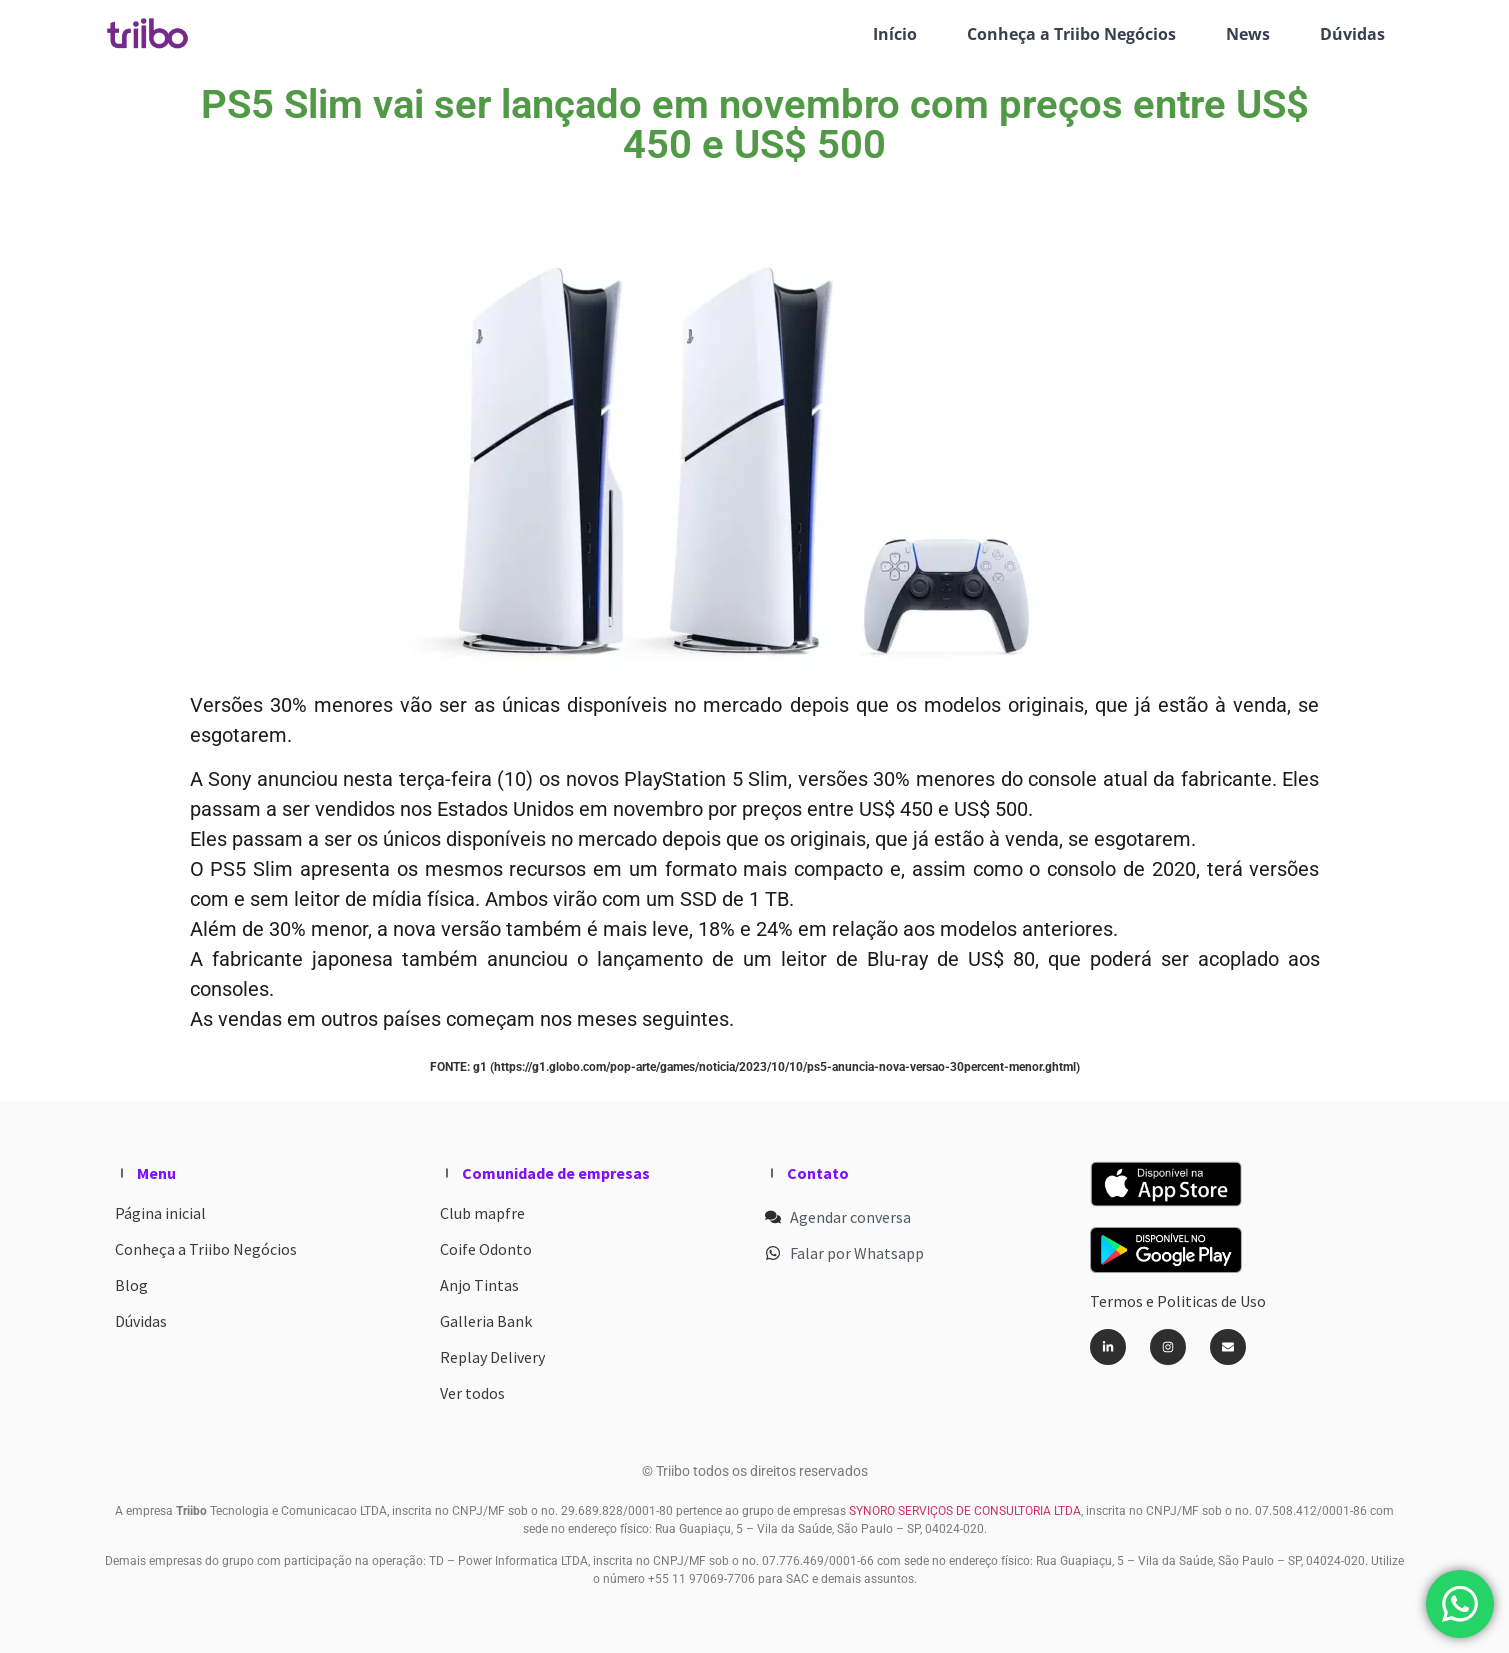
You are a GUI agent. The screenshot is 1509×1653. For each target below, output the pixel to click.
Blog (131, 1285)
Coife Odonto (486, 1249)
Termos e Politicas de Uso (1178, 1301)
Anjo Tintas (479, 1285)
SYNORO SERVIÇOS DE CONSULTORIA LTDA (963, 1511)
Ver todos (472, 1393)
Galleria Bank (486, 1321)
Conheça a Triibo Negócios (1071, 34)
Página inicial (160, 1213)
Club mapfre (482, 1213)
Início (895, 34)
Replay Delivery (492, 1357)
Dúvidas (1352, 34)
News (1248, 34)
